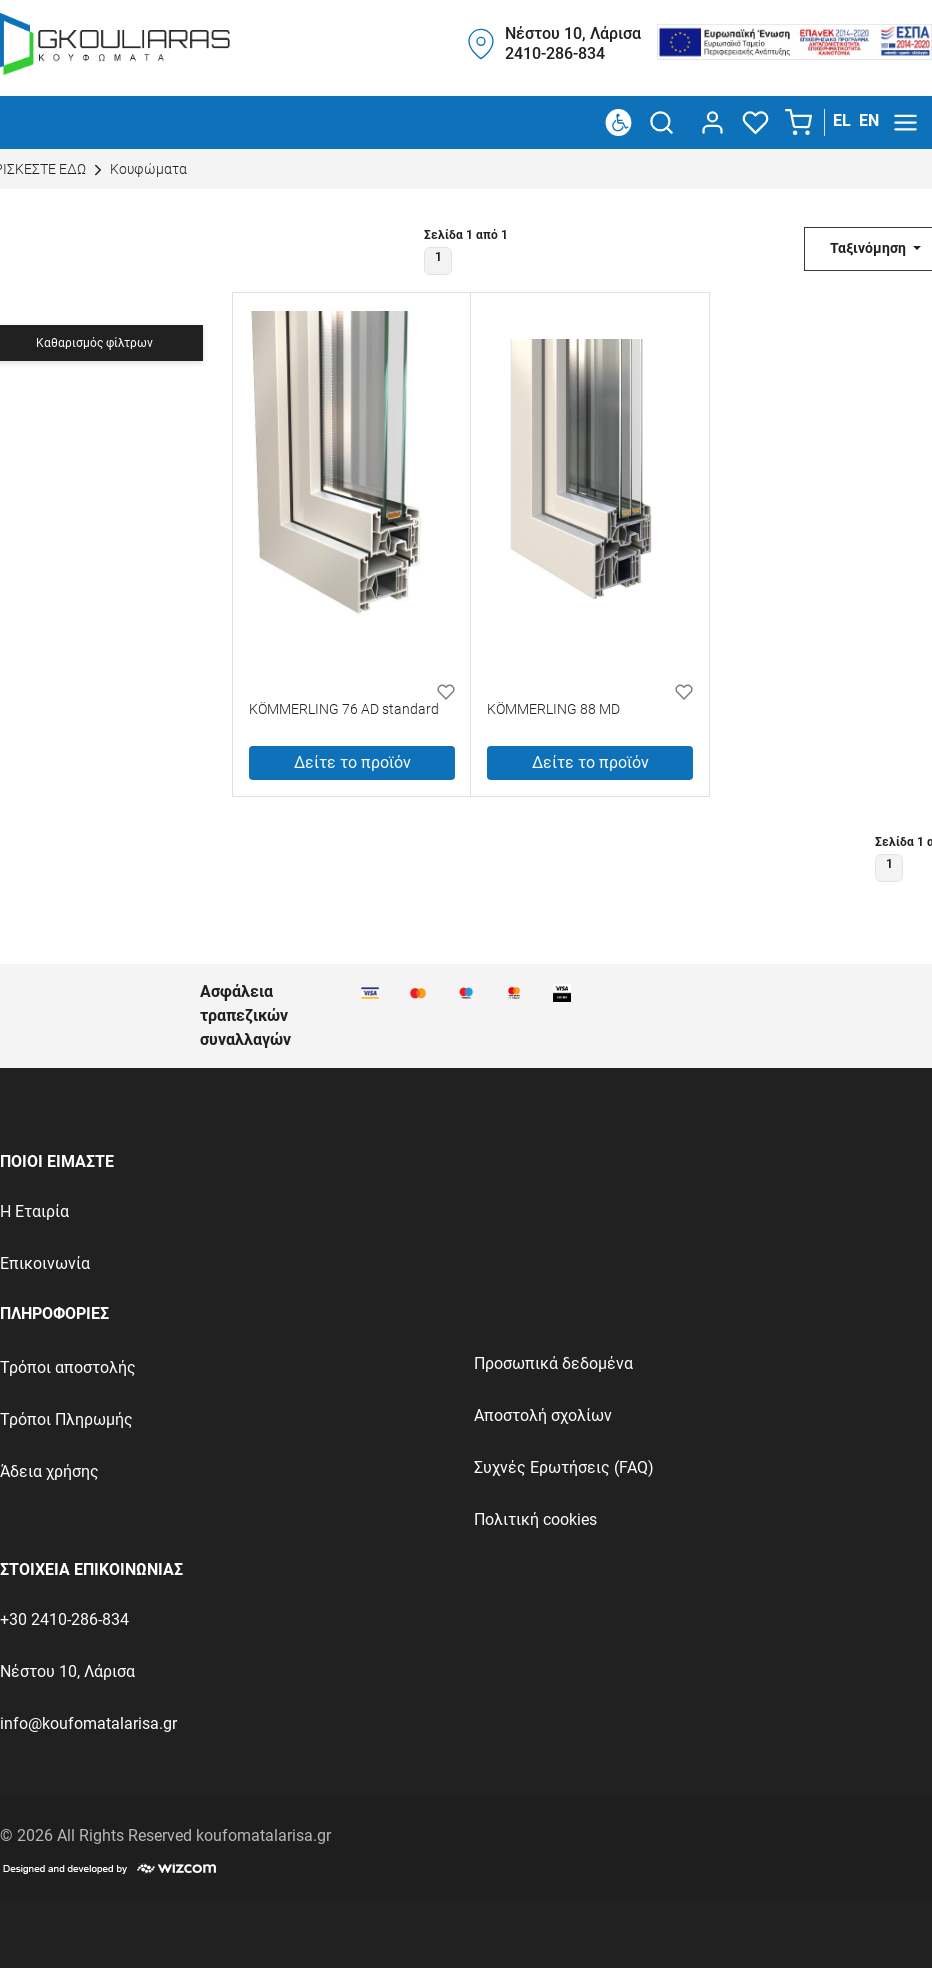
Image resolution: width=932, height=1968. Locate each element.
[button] (800, 123)
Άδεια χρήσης (49, 1471)
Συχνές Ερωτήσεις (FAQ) (564, 1467)
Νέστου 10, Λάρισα (67, 1671)
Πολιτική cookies (535, 1519)
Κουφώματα (138, 169)
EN (869, 120)
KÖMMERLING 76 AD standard (344, 710)
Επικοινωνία (45, 1263)
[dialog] (708, 122)
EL (842, 120)
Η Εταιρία (34, 1211)
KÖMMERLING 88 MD (553, 710)
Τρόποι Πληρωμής (66, 1419)
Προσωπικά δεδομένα (553, 1363)
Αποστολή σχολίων (543, 1415)
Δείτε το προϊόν (352, 762)
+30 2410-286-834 (64, 1619)
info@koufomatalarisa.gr (88, 1723)
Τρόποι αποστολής (68, 1367)
